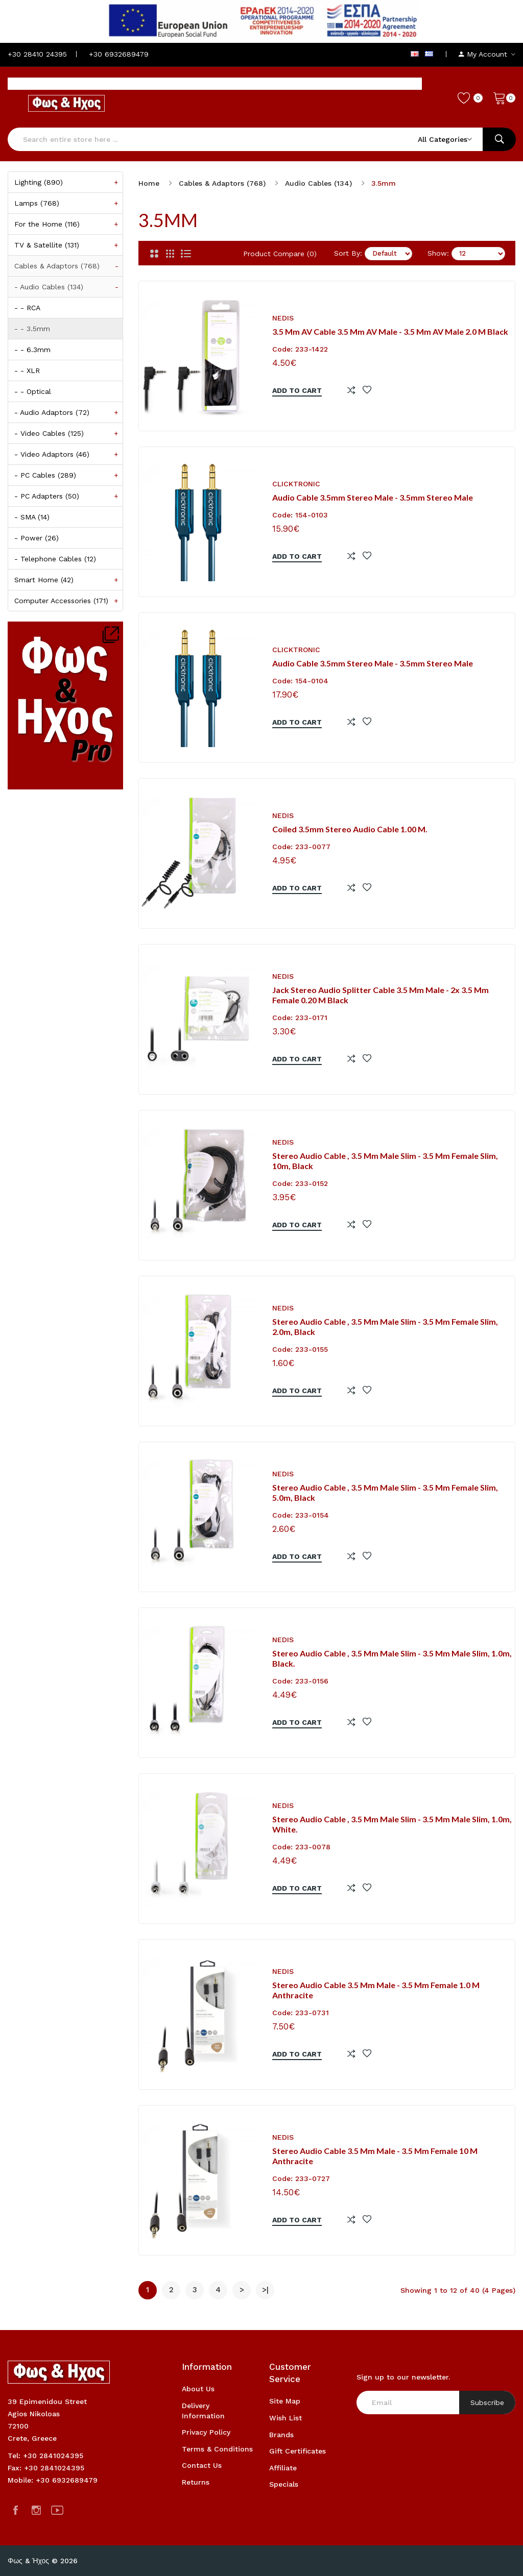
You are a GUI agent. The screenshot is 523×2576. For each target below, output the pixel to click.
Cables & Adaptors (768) (68, 266)
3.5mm (383, 183)
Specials (283, 2484)
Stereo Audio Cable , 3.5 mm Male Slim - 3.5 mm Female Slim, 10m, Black (385, 1161)
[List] (186, 253)
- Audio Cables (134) (68, 287)
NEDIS (283, 318)
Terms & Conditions (217, 2449)
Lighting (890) (68, 182)
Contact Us (202, 2465)
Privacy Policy (206, 2432)
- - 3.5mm (32, 329)
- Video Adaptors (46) (68, 454)
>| (265, 2289)
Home (148, 183)
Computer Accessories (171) (68, 600)
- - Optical (32, 391)
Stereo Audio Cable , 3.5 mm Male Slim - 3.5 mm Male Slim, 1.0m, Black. (392, 1658)
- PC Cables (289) (68, 475)
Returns (195, 2482)
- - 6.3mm (32, 349)
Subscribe (487, 2402)
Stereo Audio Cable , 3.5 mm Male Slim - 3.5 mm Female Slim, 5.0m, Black (385, 1492)
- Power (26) (36, 538)
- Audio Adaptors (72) (68, 412)
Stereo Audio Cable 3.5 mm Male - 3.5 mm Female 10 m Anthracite (375, 2156)
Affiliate (283, 2468)
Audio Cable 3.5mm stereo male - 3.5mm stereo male (372, 497)
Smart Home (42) (68, 579)
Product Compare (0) (280, 254)
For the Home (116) (68, 224)
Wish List (285, 2418)
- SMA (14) (32, 517)
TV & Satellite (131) (68, 245)
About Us (198, 2389)
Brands (281, 2435)
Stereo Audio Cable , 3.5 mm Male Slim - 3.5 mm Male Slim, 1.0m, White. (392, 1824)
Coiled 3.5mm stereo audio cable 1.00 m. (349, 829)
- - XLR (27, 370)
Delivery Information (203, 2410)
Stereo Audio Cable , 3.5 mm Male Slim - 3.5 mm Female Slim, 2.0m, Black (385, 1327)
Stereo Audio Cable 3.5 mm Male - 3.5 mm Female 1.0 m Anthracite (376, 1990)
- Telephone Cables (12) (55, 559)
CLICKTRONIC (296, 484)
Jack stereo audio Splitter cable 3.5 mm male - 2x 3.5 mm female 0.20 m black (380, 995)
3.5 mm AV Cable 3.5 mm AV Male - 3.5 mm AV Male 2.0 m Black (390, 331)
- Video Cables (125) (68, 433)
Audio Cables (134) (318, 183)
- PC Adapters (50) (68, 496)
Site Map (284, 2401)
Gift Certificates (297, 2451)
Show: (438, 253)
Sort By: (348, 253)
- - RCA (27, 308)
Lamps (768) (68, 203)
